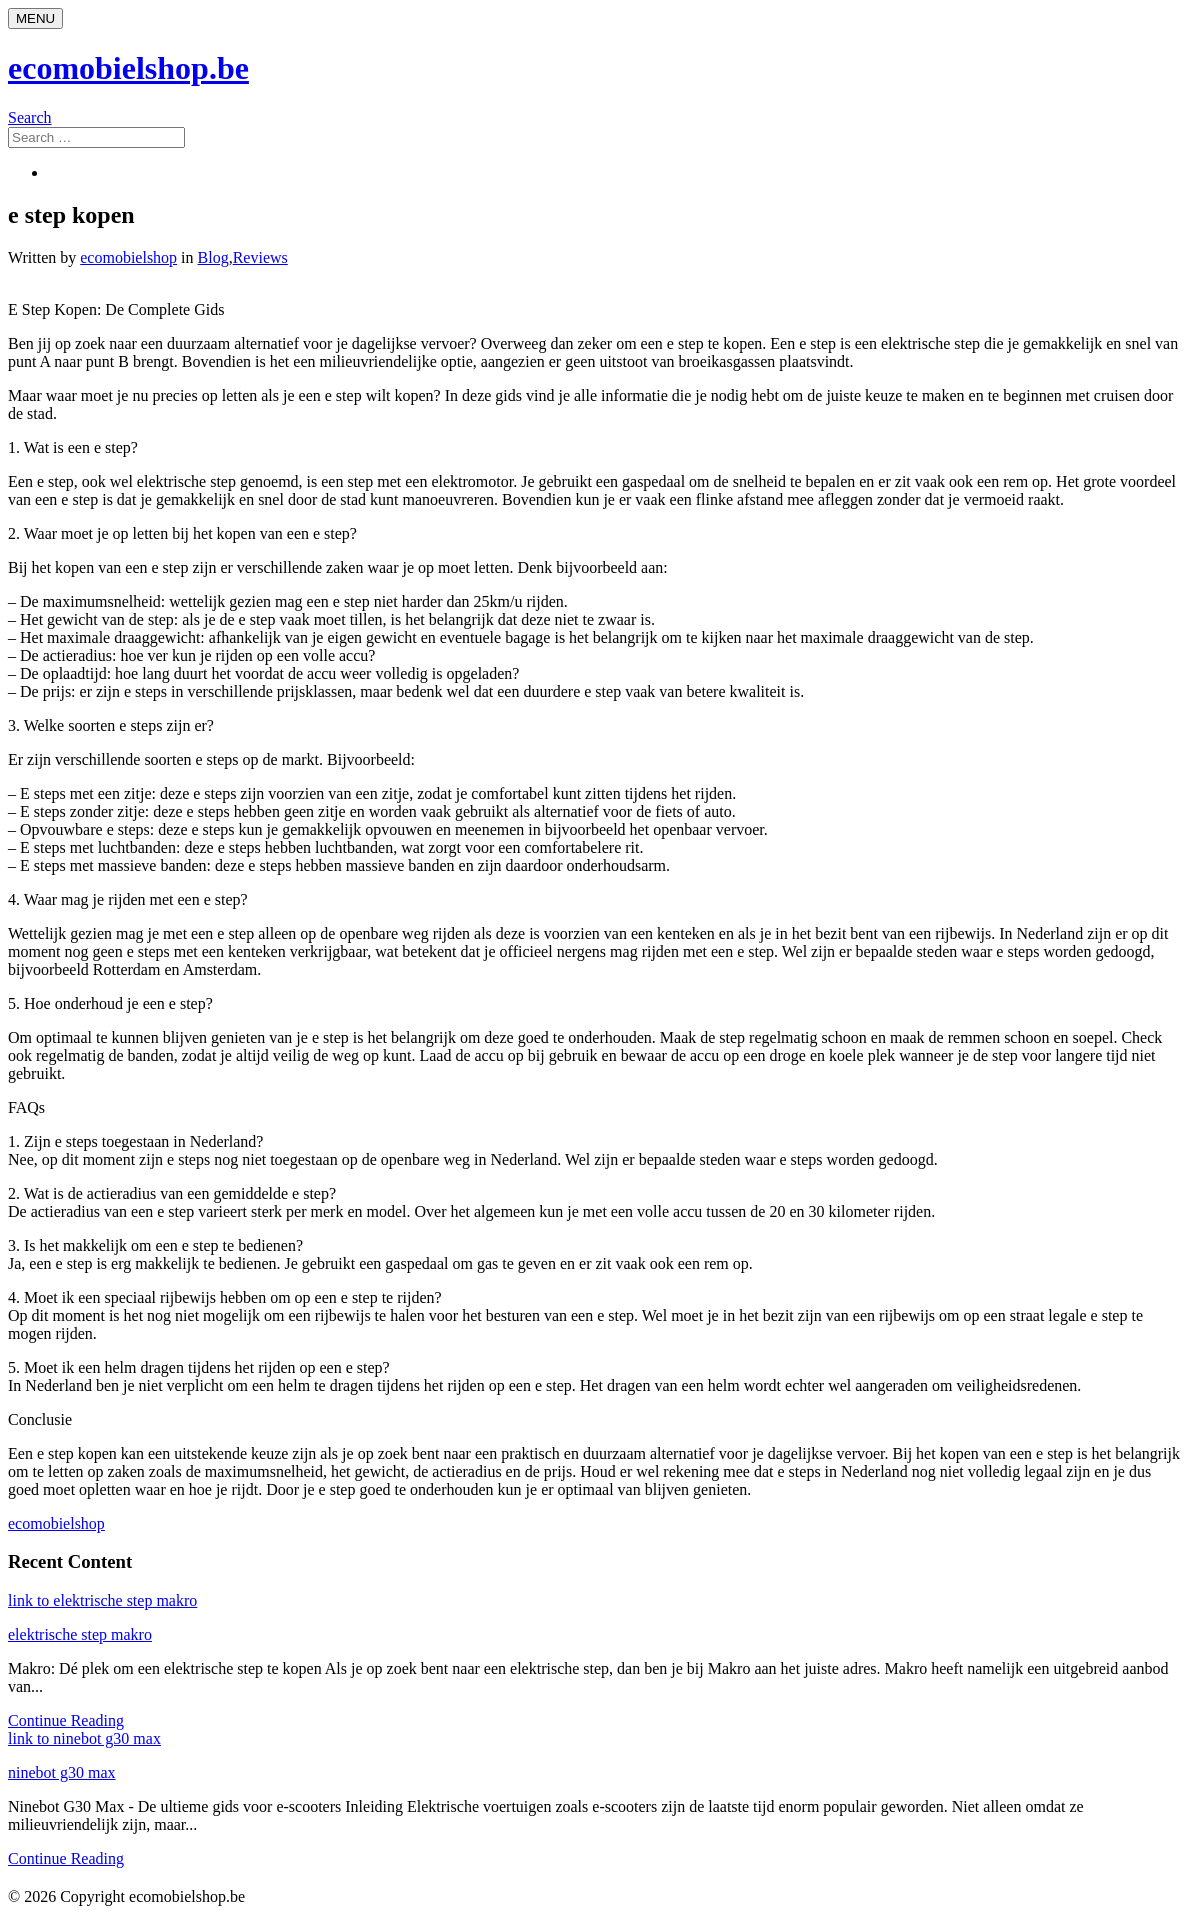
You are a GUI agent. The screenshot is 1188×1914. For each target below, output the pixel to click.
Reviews (260, 257)
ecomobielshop (128, 257)
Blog (213, 257)
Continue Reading (66, 1720)
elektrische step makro (80, 1634)
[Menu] (35, 18)
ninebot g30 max (62, 1772)
